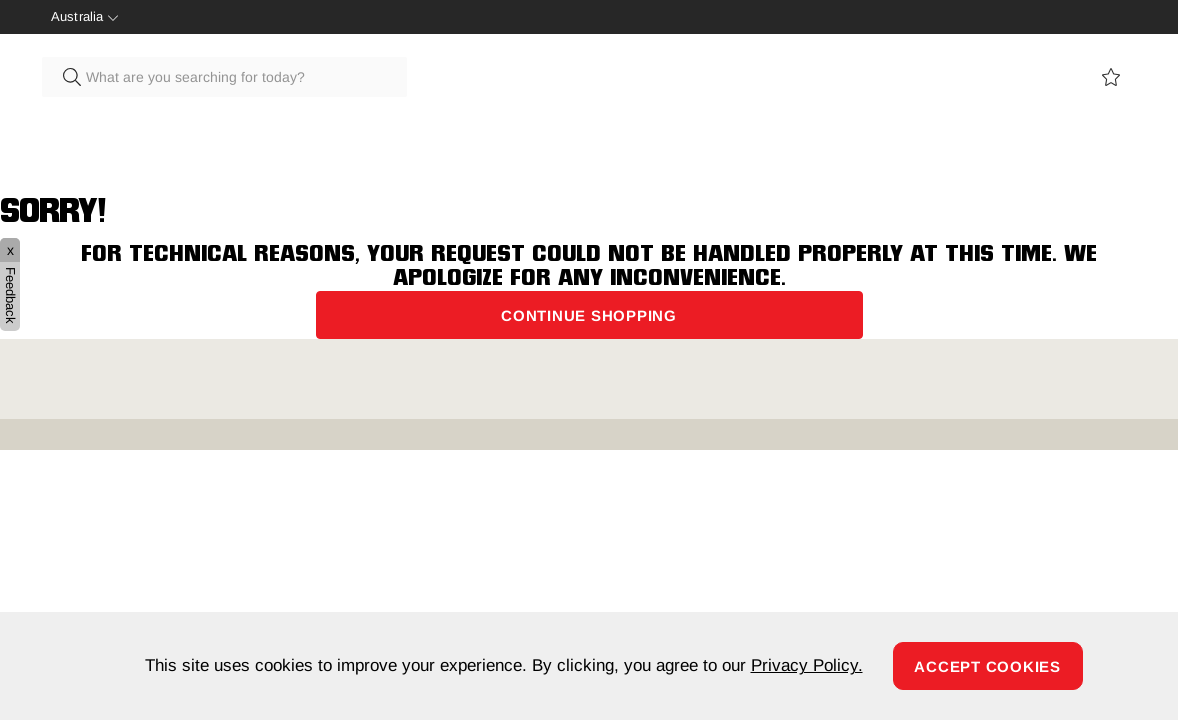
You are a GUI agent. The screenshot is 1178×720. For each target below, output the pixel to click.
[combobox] (224, 77)
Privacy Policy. (807, 665)
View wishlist (1111, 77)
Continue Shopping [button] (589, 315)
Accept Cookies (987, 666)
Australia (77, 16)
